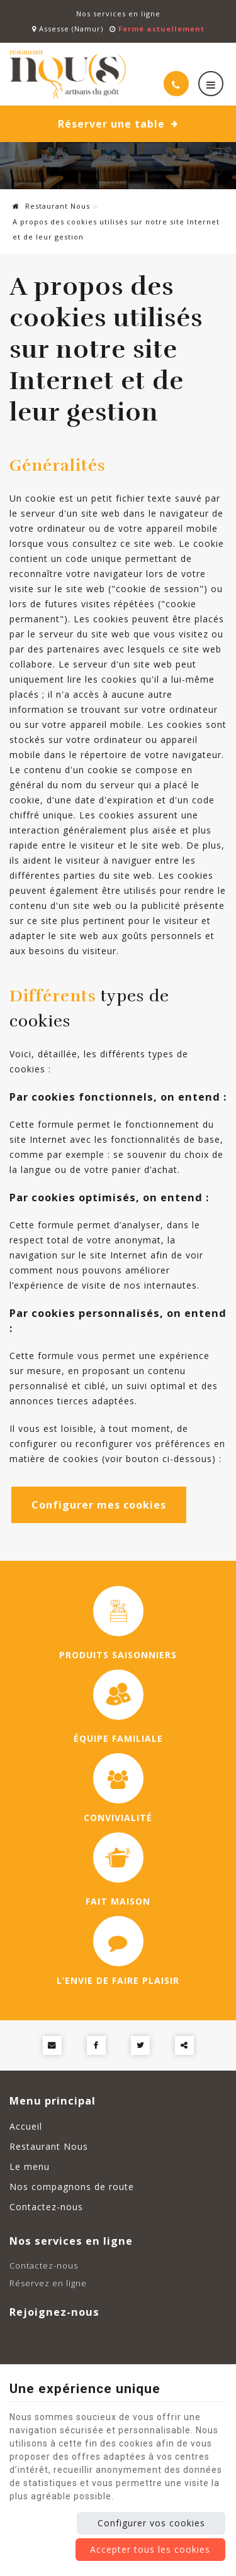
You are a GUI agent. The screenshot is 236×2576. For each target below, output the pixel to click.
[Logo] (68, 74)
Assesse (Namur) (67, 28)
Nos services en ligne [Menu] (71, 2241)
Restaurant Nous (51, 206)
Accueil (25, 2126)
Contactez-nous (46, 2207)
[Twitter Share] (140, 2045)
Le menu (29, 2166)
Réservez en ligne (48, 2283)
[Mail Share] (52, 2045)
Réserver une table (118, 123)
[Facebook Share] (96, 2045)
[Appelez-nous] (176, 83)
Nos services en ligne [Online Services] (118, 13)
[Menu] (210, 83)
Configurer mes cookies (98, 1505)
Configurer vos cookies (151, 2523)
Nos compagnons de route (71, 2187)
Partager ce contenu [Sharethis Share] (184, 2045)
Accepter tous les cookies (150, 2549)
